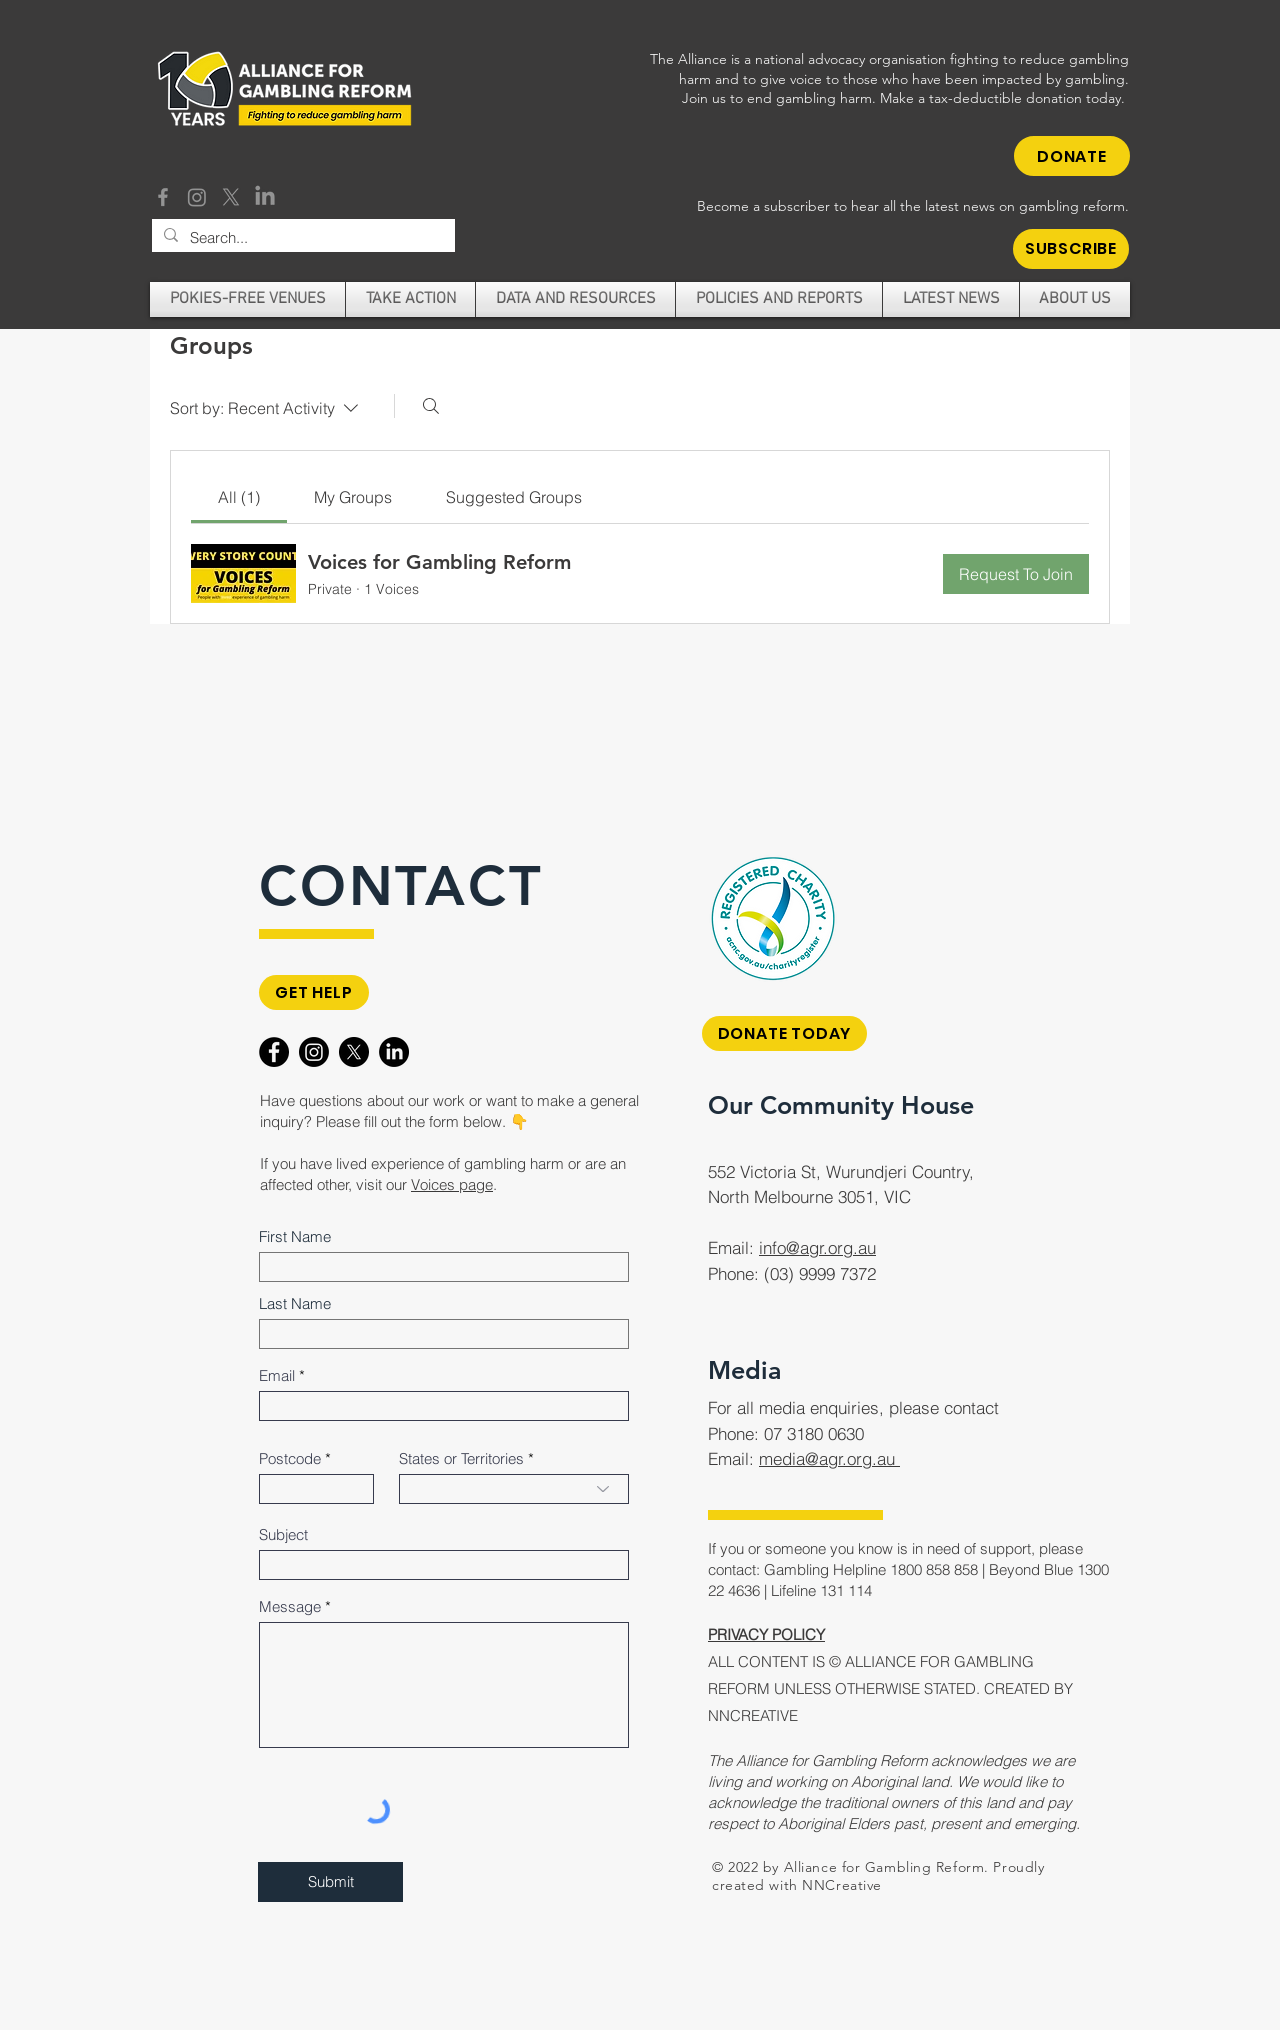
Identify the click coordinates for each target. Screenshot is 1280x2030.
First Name (295, 1236)
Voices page (452, 1184)
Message (290, 1606)
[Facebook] (163, 197)
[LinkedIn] (265, 197)
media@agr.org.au (829, 1458)
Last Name (295, 1303)
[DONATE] (1072, 156)
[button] (1071, 249)
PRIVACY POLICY (766, 1634)
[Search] (431, 406)
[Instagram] (197, 197)
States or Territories (461, 1458)
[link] (239, 497)
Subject (283, 1534)
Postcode (290, 1458)
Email (277, 1375)
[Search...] (301, 237)
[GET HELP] (314, 992)
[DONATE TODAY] (784, 1033)
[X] (231, 197)
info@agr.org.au (817, 1247)
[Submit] (330, 1882)
